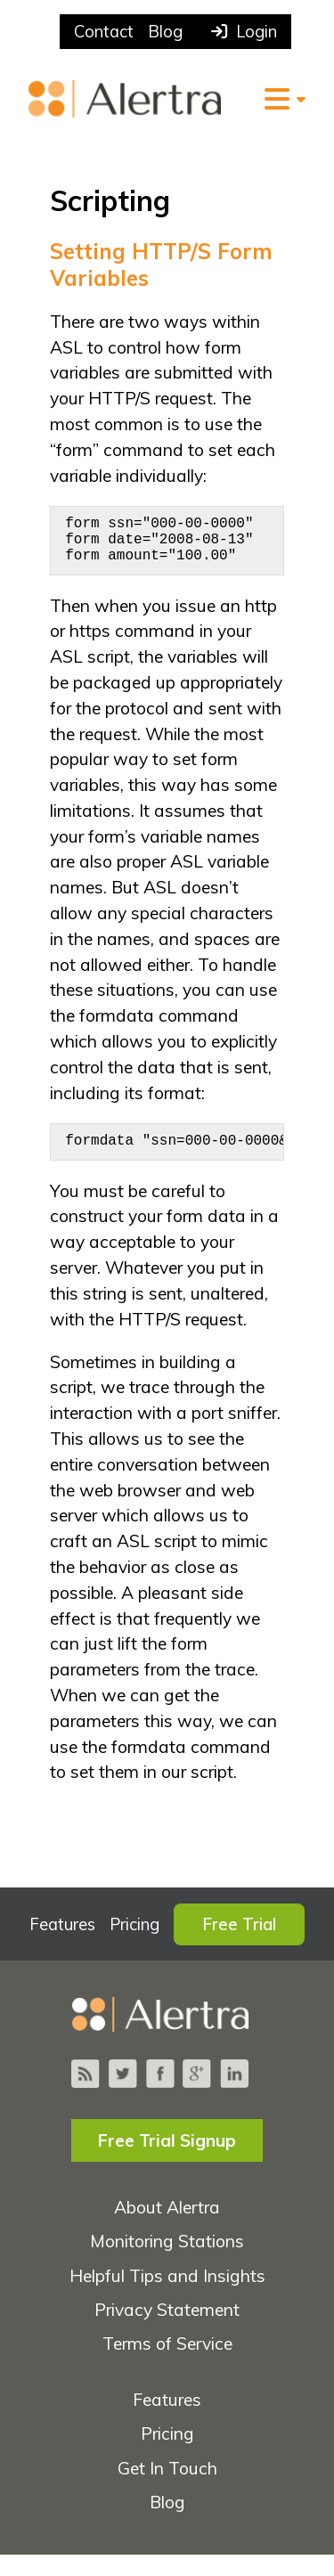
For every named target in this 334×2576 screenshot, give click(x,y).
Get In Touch (167, 2489)
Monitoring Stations (167, 2262)
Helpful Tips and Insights (167, 2297)
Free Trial (239, 1946)
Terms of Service (167, 2365)
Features (62, 1946)
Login (244, 31)
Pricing (134, 1946)
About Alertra (167, 2228)
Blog (165, 31)
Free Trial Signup (167, 2161)
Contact (104, 31)
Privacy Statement (167, 2331)
